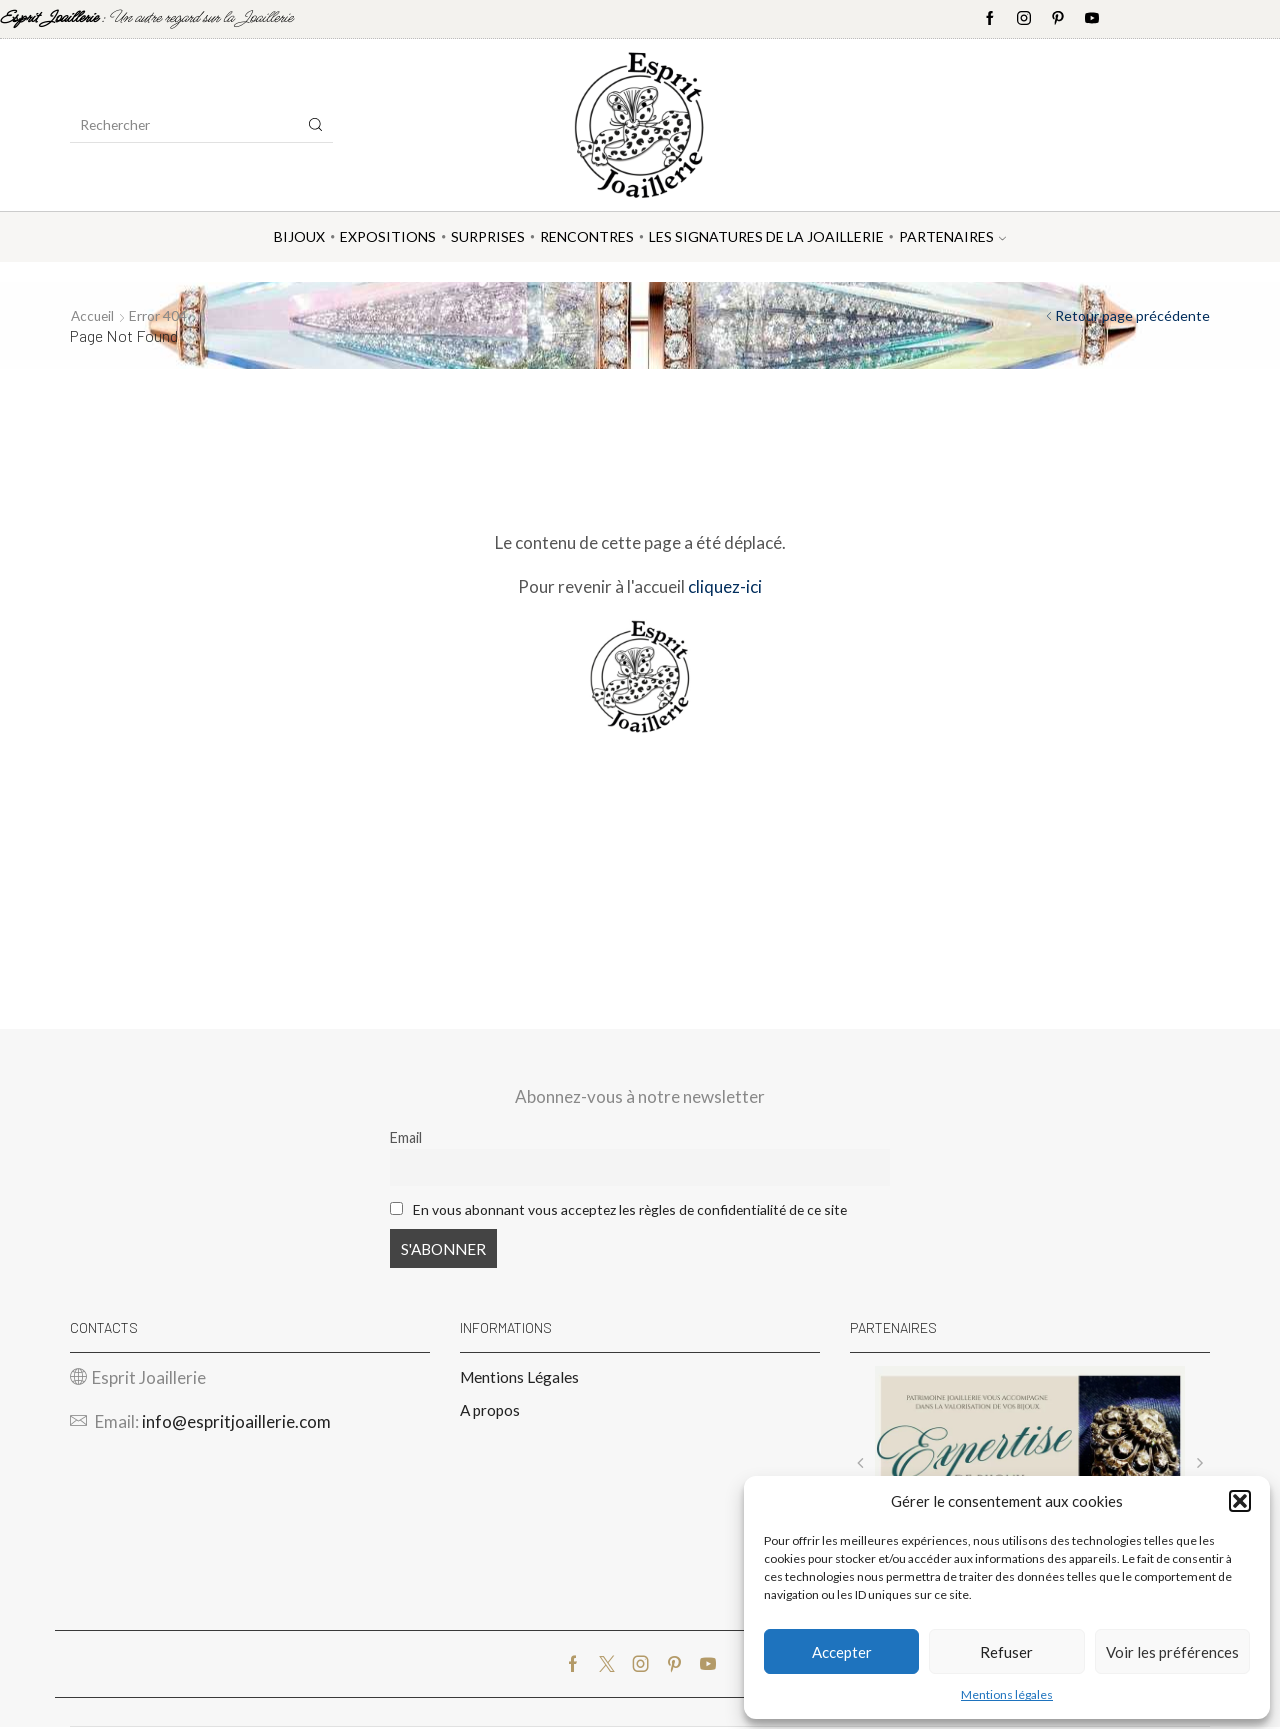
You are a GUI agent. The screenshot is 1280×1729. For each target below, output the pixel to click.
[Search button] (316, 125)
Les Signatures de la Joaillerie (766, 236)
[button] (1240, 1501)
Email (406, 1137)
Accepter (842, 1652)
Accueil (94, 315)
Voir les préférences (1172, 1652)
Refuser (1006, 1652)
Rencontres (587, 236)
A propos (491, 1412)
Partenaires (952, 236)
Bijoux (299, 236)
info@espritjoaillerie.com (236, 1423)
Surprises (488, 236)
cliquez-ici (725, 585)
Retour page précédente (1132, 315)
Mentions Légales (520, 1378)
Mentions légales (1007, 1694)
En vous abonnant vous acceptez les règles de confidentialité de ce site (638, 1208)
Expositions (388, 236)
